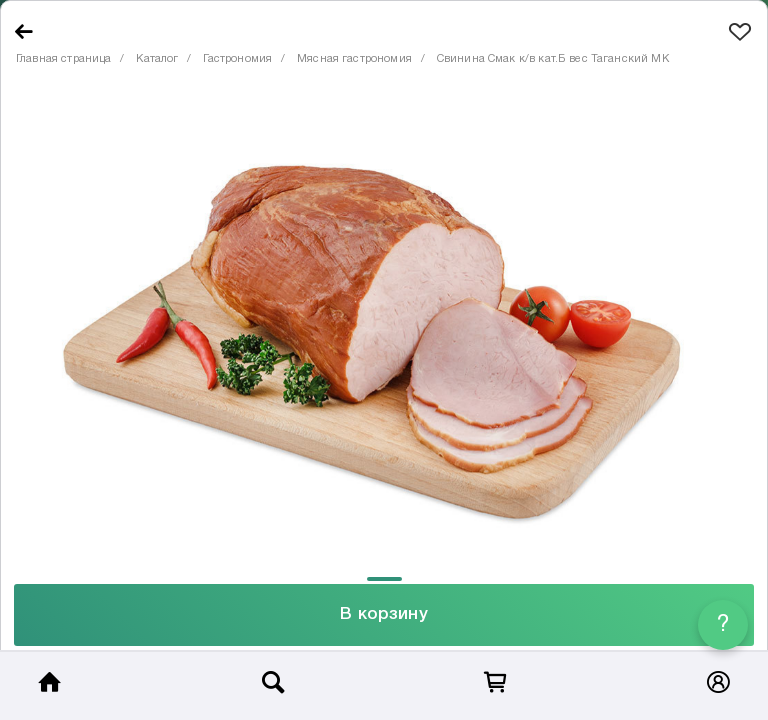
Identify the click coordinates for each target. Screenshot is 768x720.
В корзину (383, 614)
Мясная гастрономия (354, 59)
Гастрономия (237, 59)
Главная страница (63, 59)
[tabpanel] (384, 329)
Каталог (157, 59)
